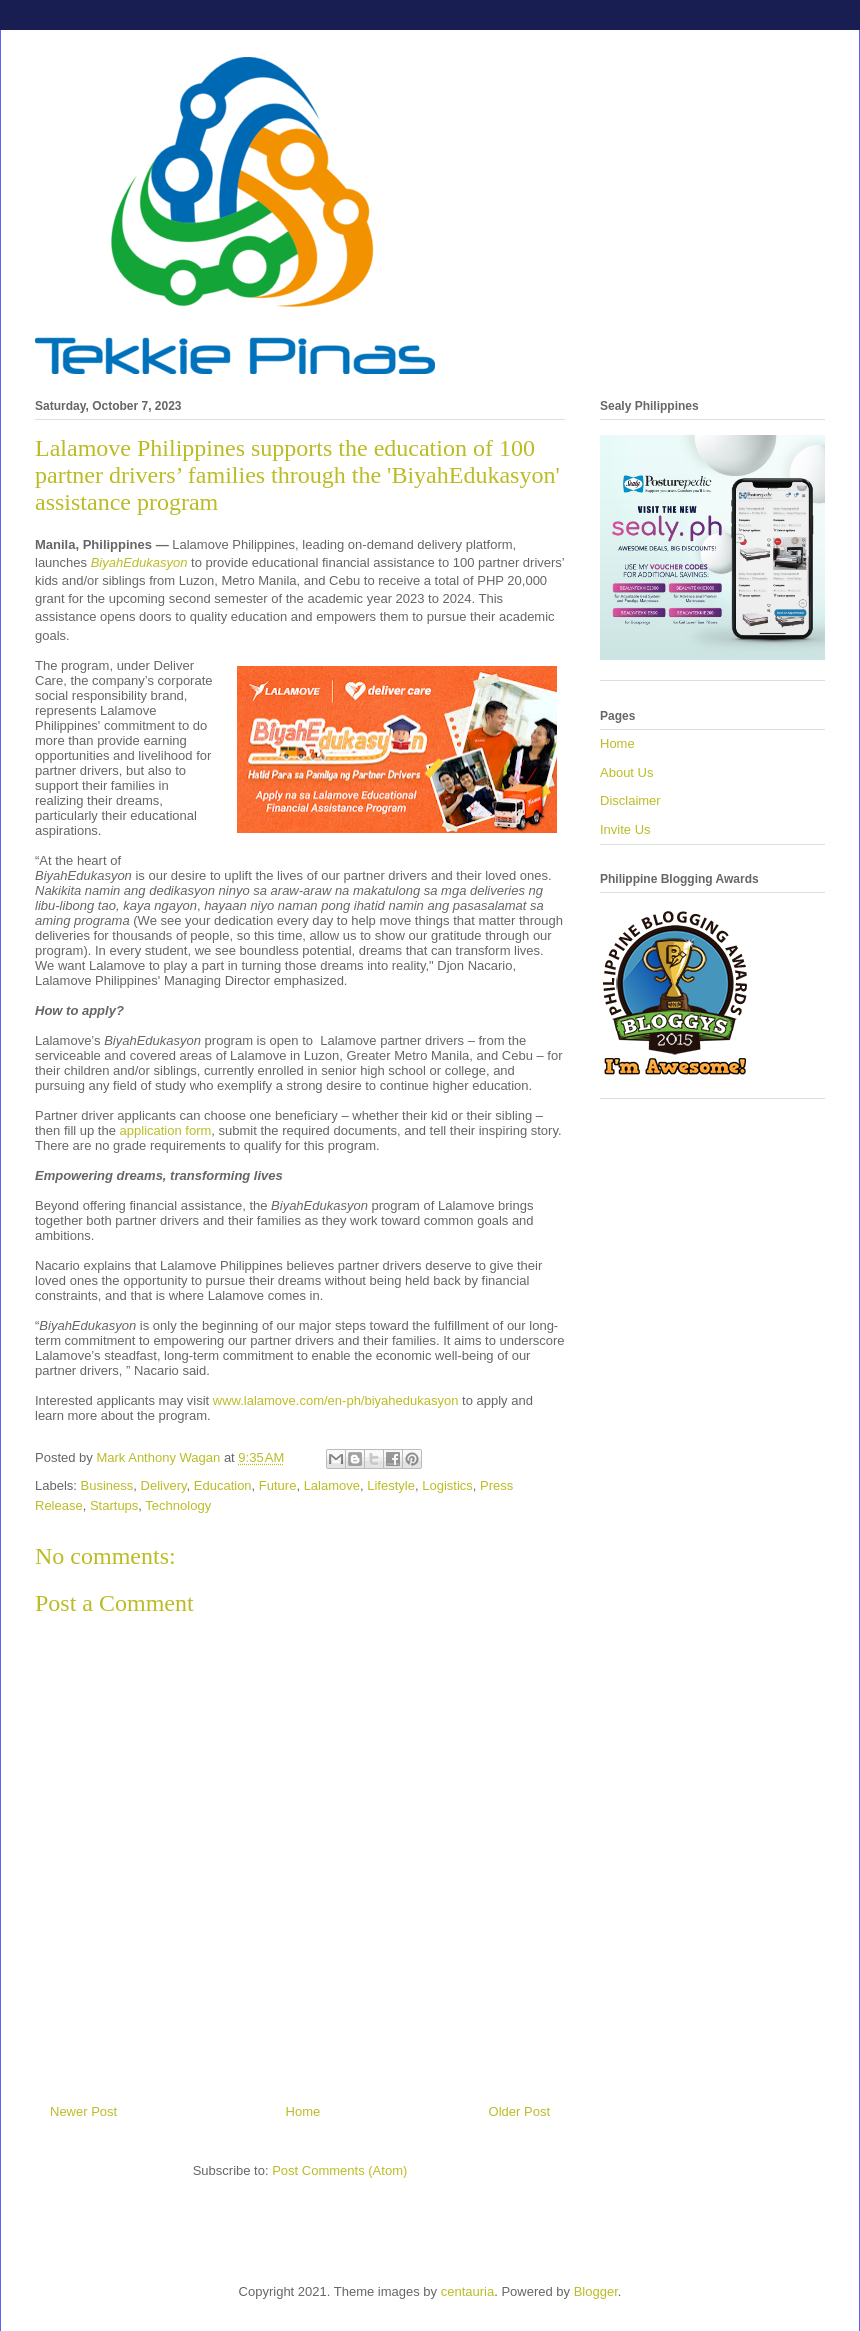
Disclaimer (630, 800)
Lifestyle (391, 1485)
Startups (114, 1505)
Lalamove (332, 1485)
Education (223, 1485)
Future (278, 1485)
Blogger (596, 2291)
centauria (467, 2291)
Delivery (164, 1485)
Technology (178, 1505)
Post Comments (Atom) (339, 2170)
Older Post (519, 2111)
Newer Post (83, 2111)
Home (303, 2111)
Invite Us (625, 829)
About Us (626, 772)
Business (107, 1485)
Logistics (447, 1485)
